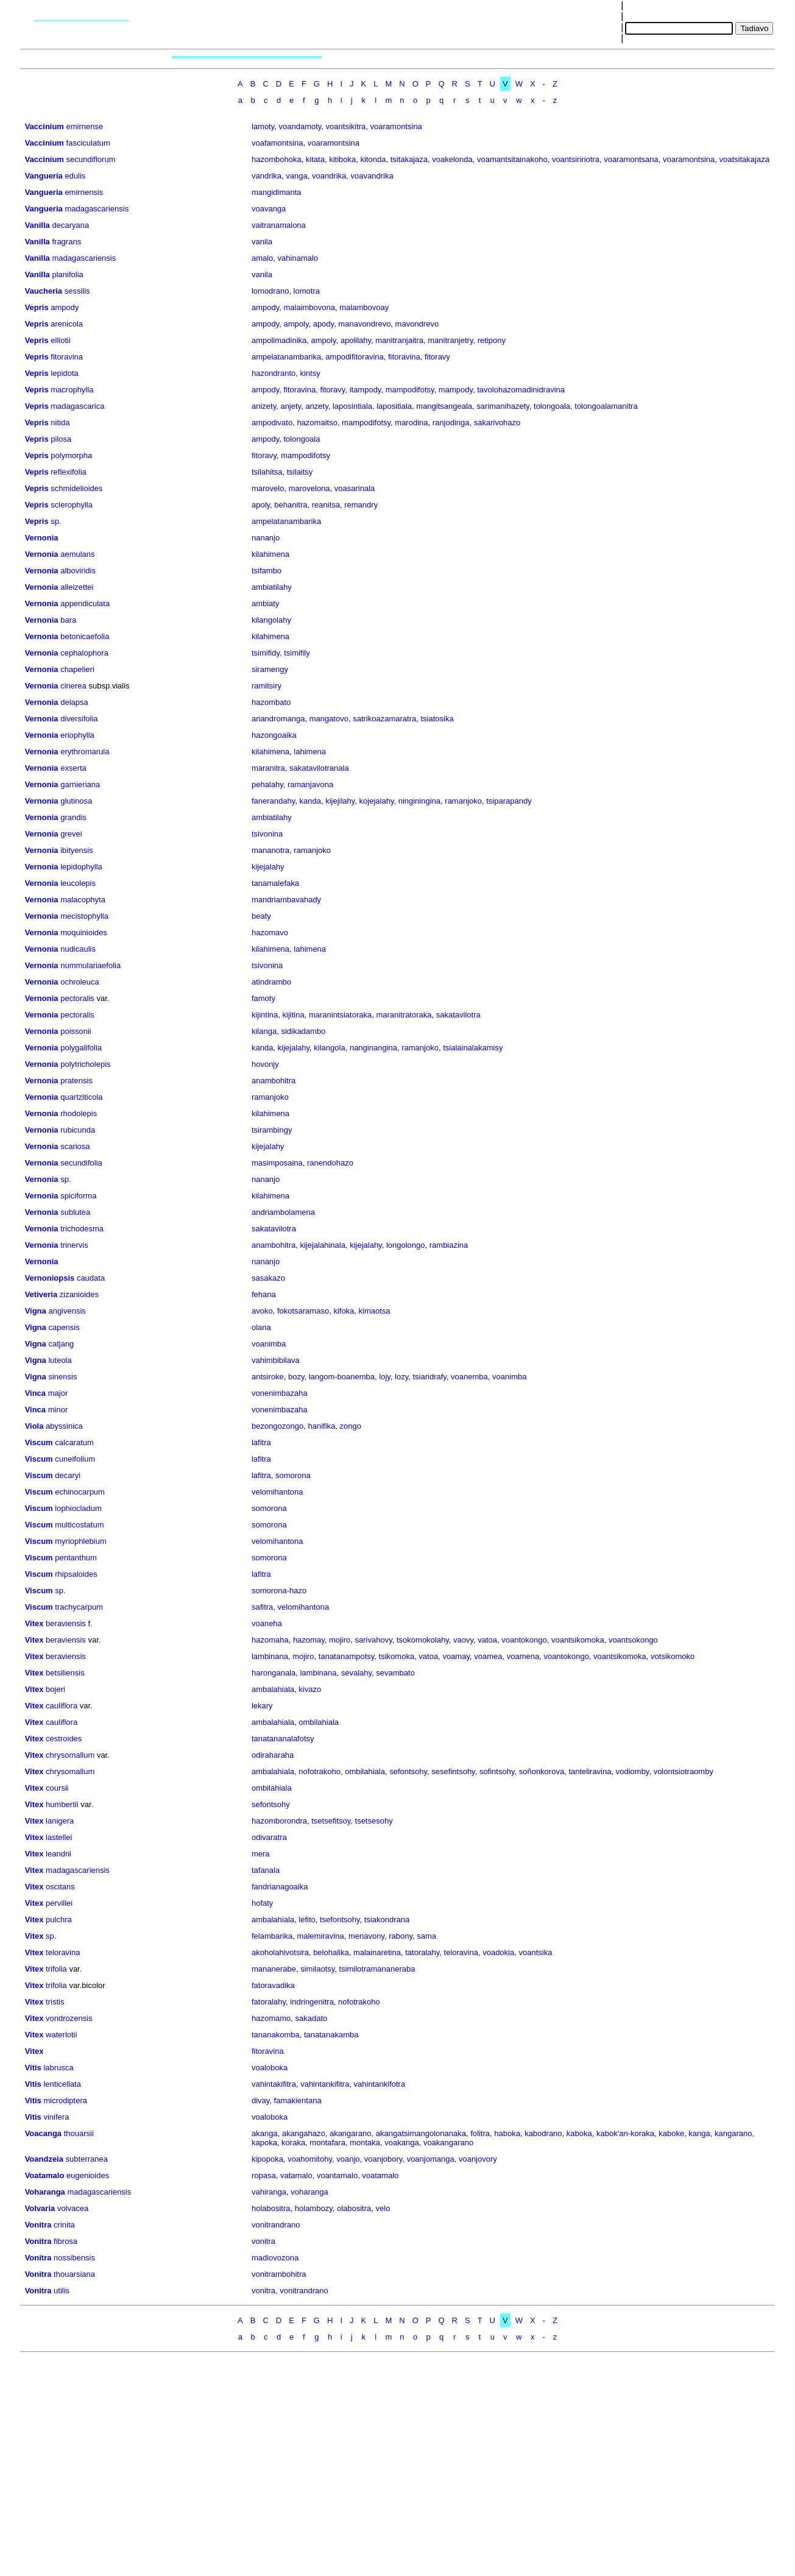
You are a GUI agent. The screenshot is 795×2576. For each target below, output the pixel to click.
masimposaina (277, 1162)
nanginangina (373, 1047)
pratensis (76, 1080)
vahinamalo (298, 258)
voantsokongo (633, 1639)
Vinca (35, 1393)
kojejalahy (376, 800)
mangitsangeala (444, 406)
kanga (699, 2133)
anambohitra (273, 1080)
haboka (507, 2133)
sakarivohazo (497, 422)
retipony (492, 340)
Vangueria (44, 175)
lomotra (307, 290)
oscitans (60, 1886)
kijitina (294, 1014)
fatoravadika (273, 1985)
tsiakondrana (386, 1919)
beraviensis (66, 1623)
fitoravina (67, 356)
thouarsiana (74, 2274)
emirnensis (84, 192)
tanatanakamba (331, 2034)
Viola (34, 1426)
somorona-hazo (279, 1590)
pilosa (61, 439)
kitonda (373, 159)
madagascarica (77, 406)
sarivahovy (373, 1639)
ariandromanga (278, 718)
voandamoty (300, 126)
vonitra (263, 2241)
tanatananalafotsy (283, 1738)
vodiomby (632, 1771)
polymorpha (71, 455)
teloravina (63, 1952)
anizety (264, 406)
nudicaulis (78, 949)
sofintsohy (497, 1771)
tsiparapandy (508, 800)
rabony (400, 1936)
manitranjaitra (399, 340)
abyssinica (64, 1426)
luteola (59, 1360)
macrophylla (72, 389)
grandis (73, 817)
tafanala (266, 1870)
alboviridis (78, 570)
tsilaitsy (300, 471)
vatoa (487, 1639)
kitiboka (342, 159)
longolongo (405, 1245)
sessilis (77, 290)
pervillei (59, 1903)
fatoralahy (269, 2001)
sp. (56, 521)
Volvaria (40, 2208)
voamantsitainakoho (512, 159)
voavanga (269, 208)
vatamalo (296, 2175)
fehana (264, 1294)
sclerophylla (72, 504)
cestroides (64, 1738)
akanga (265, 2133)
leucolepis (78, 883)
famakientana (298, 2100)
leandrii (58, 1853)
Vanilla (37, 225)
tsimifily (297, 652)
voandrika (329, 175)
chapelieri (77, 669)
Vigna (35, 1310)
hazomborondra (279, 1820)
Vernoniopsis (50, 1278)
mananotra (270, 850)
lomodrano (270, 290)
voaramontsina (396, 126)
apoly (261, 504)
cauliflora (61, 1705)
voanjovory (478, 2159)
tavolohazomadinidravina (521, 389)
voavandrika (372, 175)
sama (426, 1936)
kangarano (733, 2133)
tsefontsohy (340, 1919)
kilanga (264, 1031)
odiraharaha (273, 1755)
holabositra (271, 2208)
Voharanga (45, 2191)
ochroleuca (79, 981)
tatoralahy (422, 1952)
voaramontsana (631, 159)
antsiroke (268, 1376)
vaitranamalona (279, 225)
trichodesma (82, 1228)
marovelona (309, 488)
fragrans (66, 241)
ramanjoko (463, 800)
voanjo (347, 2159)
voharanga (309, 2191)
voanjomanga (430, 2159)
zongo (350, 1426)
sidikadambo (303, 1031)
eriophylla (77, 735)
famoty (263, 998)
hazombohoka (277, 159)
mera (261, 1853)
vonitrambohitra (279, 2274)
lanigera (60, 1820)
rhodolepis (78, 1113)
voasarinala (354, 488)
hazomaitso (317, 422)
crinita (64, 2224)
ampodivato (272, 422)
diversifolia (78, 718)
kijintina (265, 1014)
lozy (401, 1376)
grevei (71, 833)
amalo (262, 258)
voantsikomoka (577, 1639)
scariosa (75, 1146)
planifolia (67, 274)
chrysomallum (70, 1755)
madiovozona (275, 2257)
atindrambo (271, 981)
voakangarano (448, 2142)
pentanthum (76, 1557)
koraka (293, 2142)
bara (68, 620)
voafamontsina (277, 142)
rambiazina (448, 1245)
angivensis (66, 1310)
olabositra (354, 2208)
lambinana (270, 1656)
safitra (262, 1607)
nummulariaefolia (90, 965)
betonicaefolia (84, 636)
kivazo (310, 1689)
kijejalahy (268, 866)
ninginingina (419, 800)
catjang (61, 1343)
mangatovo (328, 718)
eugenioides (87, 2175)
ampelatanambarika (286, 356)
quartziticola (81, 1097)
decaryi (67, 1475)
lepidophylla (81, 866)
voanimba (269, 1343)
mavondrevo (417, 323)
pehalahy (267, 784)
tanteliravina (589, 1771)
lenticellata (61, 2084)
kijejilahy (340, 800)
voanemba (469, 1376)
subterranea (87, 2159)
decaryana (70, 225)
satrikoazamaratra (384, 718)
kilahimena (270, 554)
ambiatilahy (272, 587)
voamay (456, 1656)
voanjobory (383, 2159)
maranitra (268, 768)
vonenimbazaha (280, 1393)
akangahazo (303, 2133)
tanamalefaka (275, 883)
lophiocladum (78, 1508)
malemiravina (320, 1936)
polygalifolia (81, 1047)
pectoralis (77, 998)
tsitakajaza (409, 159)
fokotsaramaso (303, 1310)
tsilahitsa (267, 471)
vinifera (56, 2116)
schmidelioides (76, 488)
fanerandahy (273, 800)
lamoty (263, 126)
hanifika (321, 1426)
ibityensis (76, 850)
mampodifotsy (410, 389)
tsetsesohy (374, 1820)
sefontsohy (408, 1771)
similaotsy (317, 1968)
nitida (60, 422)
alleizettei (76, 587)
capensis (63, 1327)
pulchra (59, 1919)
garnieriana (80, 784)
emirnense (85, 126)
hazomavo (270, 932)
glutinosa (76, 800)
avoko (262, 1310)
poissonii (75, 1031)
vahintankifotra (380, 2084)
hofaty (262, 1903)
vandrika (266, 175)
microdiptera (65, 2100)
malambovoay (364, 307)
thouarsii (79, 2133)
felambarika (272, 1936)
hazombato (271, 702)
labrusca (58, 2067)
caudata (91, 1278)
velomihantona (277, 1491)
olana (261, 1327)
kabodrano (543, 2133)
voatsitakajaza (744, 159)
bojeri (55, 1689)
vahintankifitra (324, 2084)
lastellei (59, 1837)
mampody (456, 389)
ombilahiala (319, 1722)
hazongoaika (274, 735)
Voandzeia (44, 2159)
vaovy (463, 1639)
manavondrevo (364, 323)
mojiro (339, 1639)
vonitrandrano (276, 2224)
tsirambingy (272, 1129)
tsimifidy (266, 652)
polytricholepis (85, 1064)
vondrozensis (69, 2018)
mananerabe (274, 1968)
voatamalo (380, 2175)
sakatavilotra (458, 1014)
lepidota (65, 373)
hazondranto (273, 373)
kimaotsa (374, 1310)
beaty (261, 916)
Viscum (39, 1442)
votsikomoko (672, 1656)
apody (323, 323)
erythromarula (84, 751)
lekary (262, 1705)
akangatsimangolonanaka (421, 2133)
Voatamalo (45, 2175)
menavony (366, 1936)
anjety (290, 406)
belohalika (331, 1952)
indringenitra (312, 2001)
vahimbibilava (276, 1360)
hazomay (309, 1639)
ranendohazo (330, 1162)
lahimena (310, 751)
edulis (75, 175)
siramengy (270, 669)
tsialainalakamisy (473, 1047)
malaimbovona (309, 307)
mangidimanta (277, 192)
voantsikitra (346, 126)
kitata (315, 159)
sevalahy (356, 1672)
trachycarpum (79, 1607)
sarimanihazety (502, 406)
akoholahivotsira (280, 1952)
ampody (65, 307)
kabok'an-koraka (625, 2133)
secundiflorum (91, 159)
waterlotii (61, 2034)
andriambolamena (283, 1212)
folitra (480, 2133)
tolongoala (552, 406)
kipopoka (267, 2159)
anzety (316, 406)
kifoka (343, 1310)
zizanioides (79, 1294)
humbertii (62, 1804)
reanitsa (326, 504)
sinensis (62, 1376)
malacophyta (82, 899)
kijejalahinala (322, 1245)
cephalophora (84, 652)
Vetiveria (41, 1294)
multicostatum (79, 1524)
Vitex (34, 1623)
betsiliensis (65, 1672)
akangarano (351, 2133)
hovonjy (265, 1064)
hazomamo (271, 2018)
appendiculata (85, 603)
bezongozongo (277, 1426)
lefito (307, 1919)
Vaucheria (43, 290)
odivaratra (269, 1837)
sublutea (75, 1212)
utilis (61, 2290)
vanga (296, 175)
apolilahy (356, 340)
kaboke (671, 2133)
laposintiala (352, 406)
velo (383, 2208)
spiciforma (78, 1195)
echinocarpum (80, 1491)
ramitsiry (266, 685)
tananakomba (276, 2034)
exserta (73, 768)
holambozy (314, 2208)
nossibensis (74, 2257)
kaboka (579, 2133)
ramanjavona (310, 784)
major (58, 1393)
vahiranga (269, 2191)
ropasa (264, 2175)
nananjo (266, 537)
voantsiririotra (575, 159)
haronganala (273, 1672)
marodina (411, 422)
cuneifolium (75, 1458)
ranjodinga (451, 422)
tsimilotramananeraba (377, 1968)
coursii (57, 1787)
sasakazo (268, 1278)
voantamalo (337, 2175)
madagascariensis (97, 208)
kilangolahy (271, 620)
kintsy (310, 373)
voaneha (267, 1623)
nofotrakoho (320, 1771)
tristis (55, 2001)
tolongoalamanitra (605, 406)
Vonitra (38, 2224)
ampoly (295, 323)
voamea (488, 1656)
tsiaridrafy (429, 1376)
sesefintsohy (453, 1771)
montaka (365, 2142)
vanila (262, 241)
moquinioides (83, 932)
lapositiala (394, 406)
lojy (384, 1376)
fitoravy (437, 356)
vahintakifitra (274, 2084)
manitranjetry (450, 340)
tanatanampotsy (347, 1656)
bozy (296, 1376)
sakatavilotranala (319, 768)
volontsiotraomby (683, 1771)
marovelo (268, 488)
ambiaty (266, 603)
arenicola (67, 323)
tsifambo (266, 570)
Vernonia (41, 537)
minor (58, 1409)
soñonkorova (541, 1771)
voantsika (535, 1952)
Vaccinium (44, 126)
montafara (327, 2142)
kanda (310, 800)
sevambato (395, 1672)
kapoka (264, 2142)
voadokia (498, 1952)
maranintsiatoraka (340, 1014)
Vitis (33, 2067)
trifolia (56, 1968)
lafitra (261, 1442)
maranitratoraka (403, 1014)
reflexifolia (69, 471)
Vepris (37, 307)
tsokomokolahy (423, 1639)
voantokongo (523, 1639)
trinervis (74, 1245)
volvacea (72, 2208)
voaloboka (270, 2067)
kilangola (329, 1047)
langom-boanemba (342, 1376)
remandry (361, 504)
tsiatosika (436, 718)
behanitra (290, 504)
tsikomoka (397, 1656)
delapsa (74, 702)
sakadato (311, 2018)
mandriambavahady (286, 899)
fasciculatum (88, 142)
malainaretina (377, 1952)
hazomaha (270, 1639)
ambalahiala (273, 1689)
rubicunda (77, 1129)
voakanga (401, 2142)
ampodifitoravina (354, 356)
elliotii (61, 340)
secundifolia (81, 1162)
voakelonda (452, 159)
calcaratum (74, 1442)
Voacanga (43, 2133)
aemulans (77, 554)
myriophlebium (81, 1541)
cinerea (73, 685)
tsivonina (267, 833)
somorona (293, 1475)
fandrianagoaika (280, 1886)
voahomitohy (310, 2159)
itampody (365, 389)
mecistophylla (84, 916)
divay (260, 2100)
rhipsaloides (76, 1574)
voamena (523, 1656)
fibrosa (65, 2241)
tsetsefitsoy (330, 1820)
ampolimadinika (279, 340)
